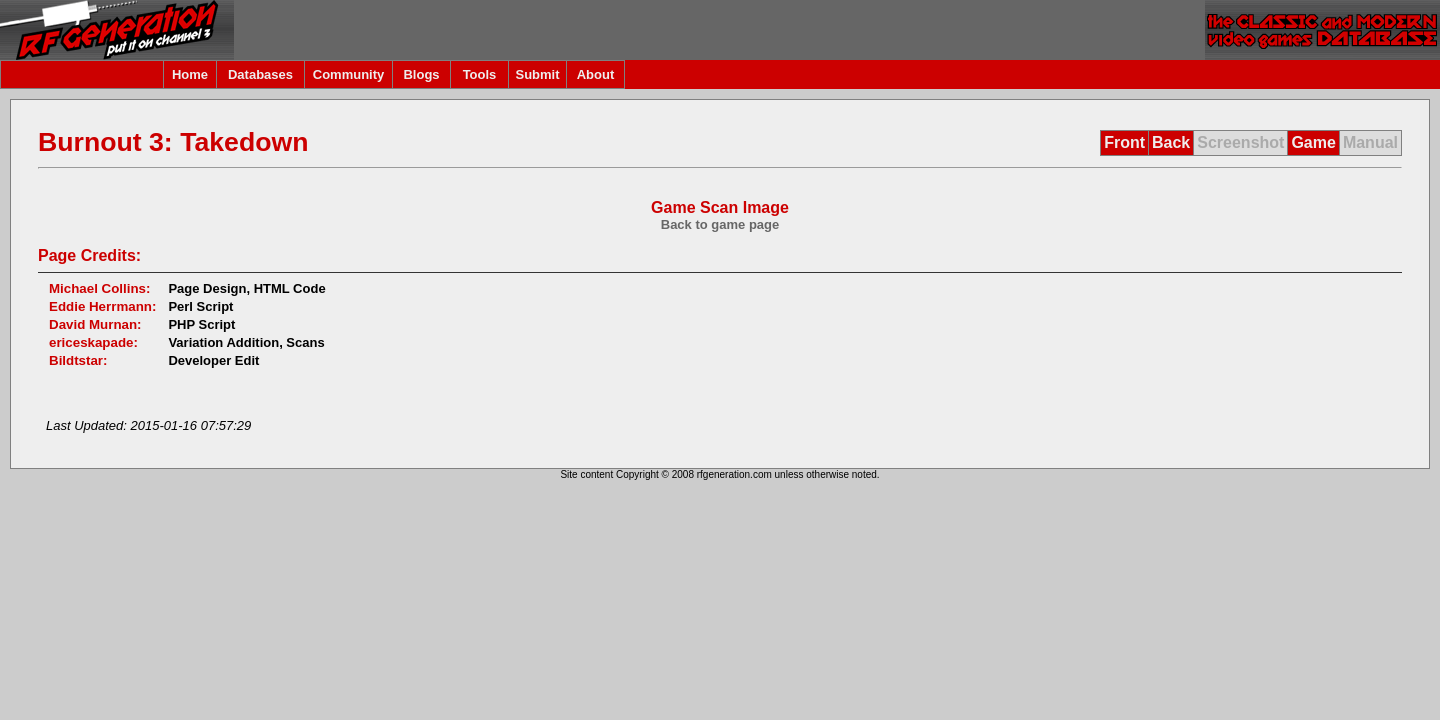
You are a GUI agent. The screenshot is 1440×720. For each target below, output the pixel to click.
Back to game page (720, 224)
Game (1313, 142)
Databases (260, 74)
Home (190, 74)
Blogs (421, 74)
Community (349, 74)
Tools (480, 74)
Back (1171, 142)
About (596, 74)
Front (1124, 142)
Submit (537, 74)
